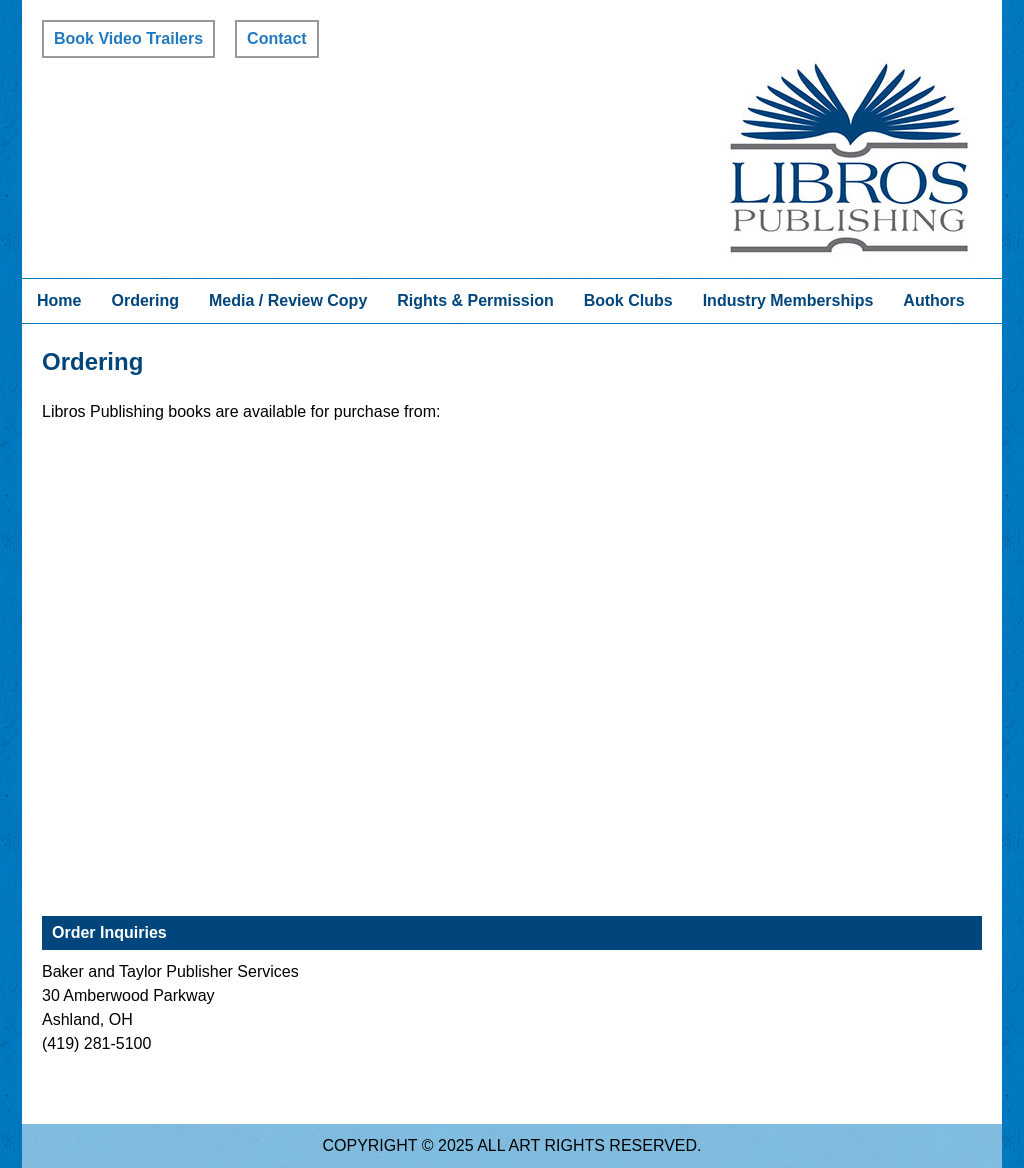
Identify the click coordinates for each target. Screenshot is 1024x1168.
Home (59, 300)
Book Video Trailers (128, 38)
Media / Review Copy (288, 300)
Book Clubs (628, 300)
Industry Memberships (788, 300)
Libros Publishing (849, 158)
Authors (933, 300)
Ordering (145, 300)
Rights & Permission (475, 300)
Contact (277, 38)
